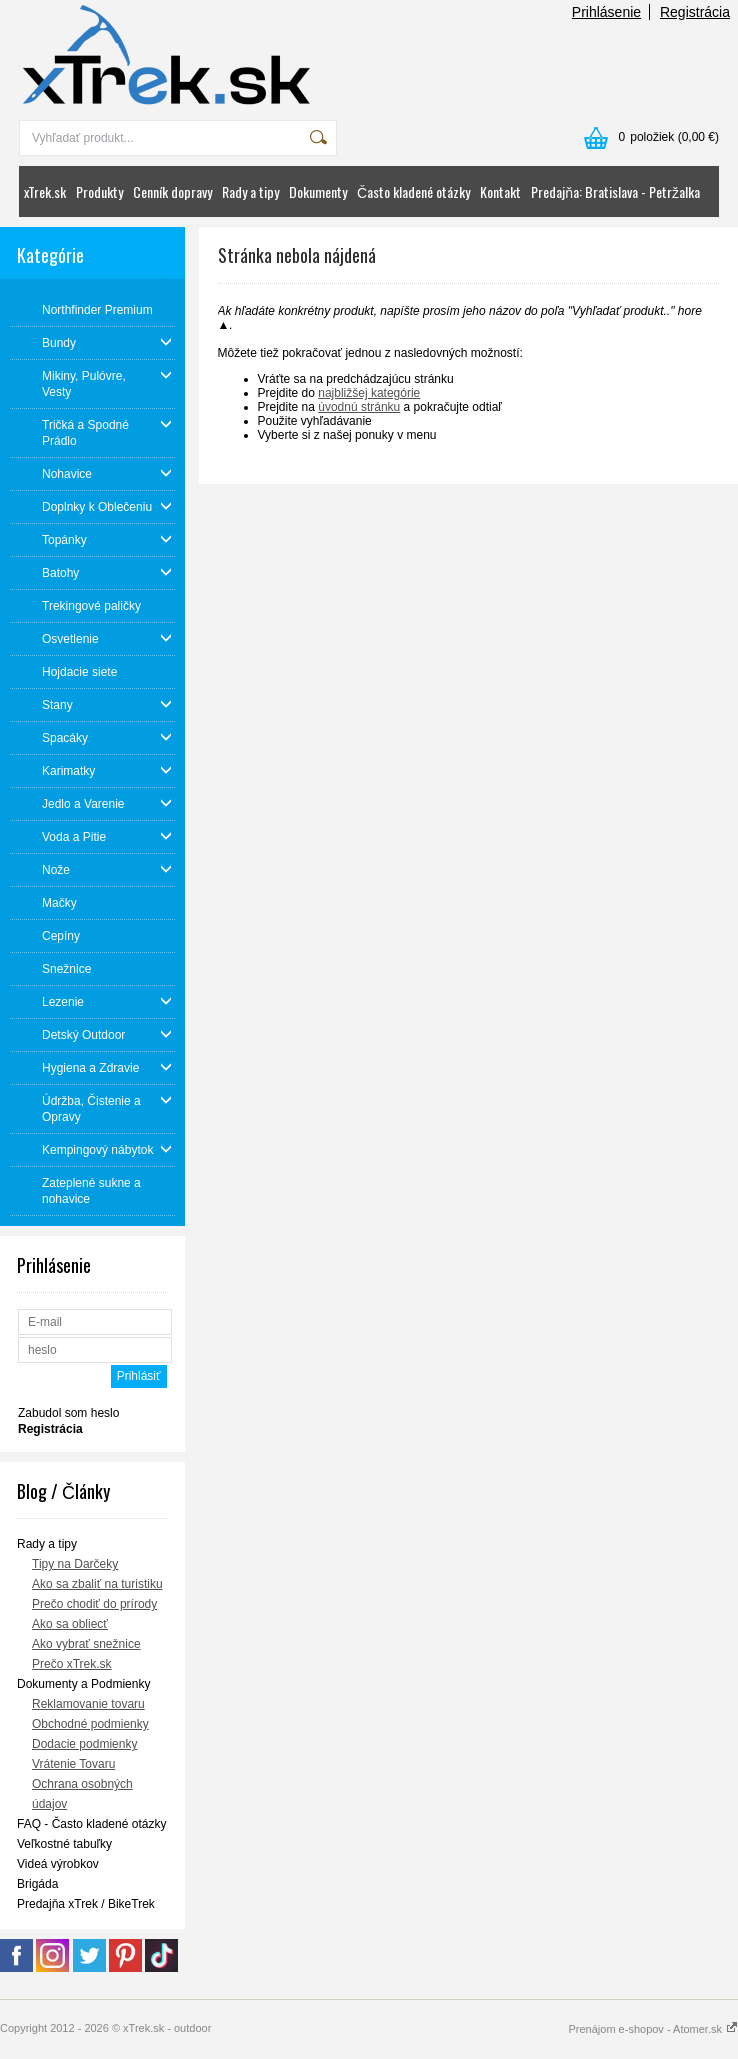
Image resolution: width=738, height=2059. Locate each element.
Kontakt (500, 191)
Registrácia (695, 12)
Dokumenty (318, 191)
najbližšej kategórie (369, 393)
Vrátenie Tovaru (73, 1764)
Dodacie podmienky (84, 1744)
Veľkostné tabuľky (64, 1844)
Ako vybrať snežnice (86, 1644)
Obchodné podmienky (90, 1724)
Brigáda (37, 1884)
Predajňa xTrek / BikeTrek (86, 1904)
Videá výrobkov (58, 1864)
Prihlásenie (606, 12)
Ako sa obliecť (70, 1624)
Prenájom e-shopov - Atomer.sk (653, 2029)
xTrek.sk (45, 191)
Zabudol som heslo (68, 1413)
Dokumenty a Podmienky (83, 1684)
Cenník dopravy (172, 191)
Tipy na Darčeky (75, 1564)
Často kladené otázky (413, 191)
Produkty (99, 191)
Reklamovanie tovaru (88, 1704)
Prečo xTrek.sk (72, 1664)
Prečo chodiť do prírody (94, 1604)
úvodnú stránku (359, 407)
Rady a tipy (250, 191)
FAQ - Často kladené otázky (91, 1824)
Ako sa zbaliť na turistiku (97, 1584)
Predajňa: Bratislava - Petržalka (615, 191)
